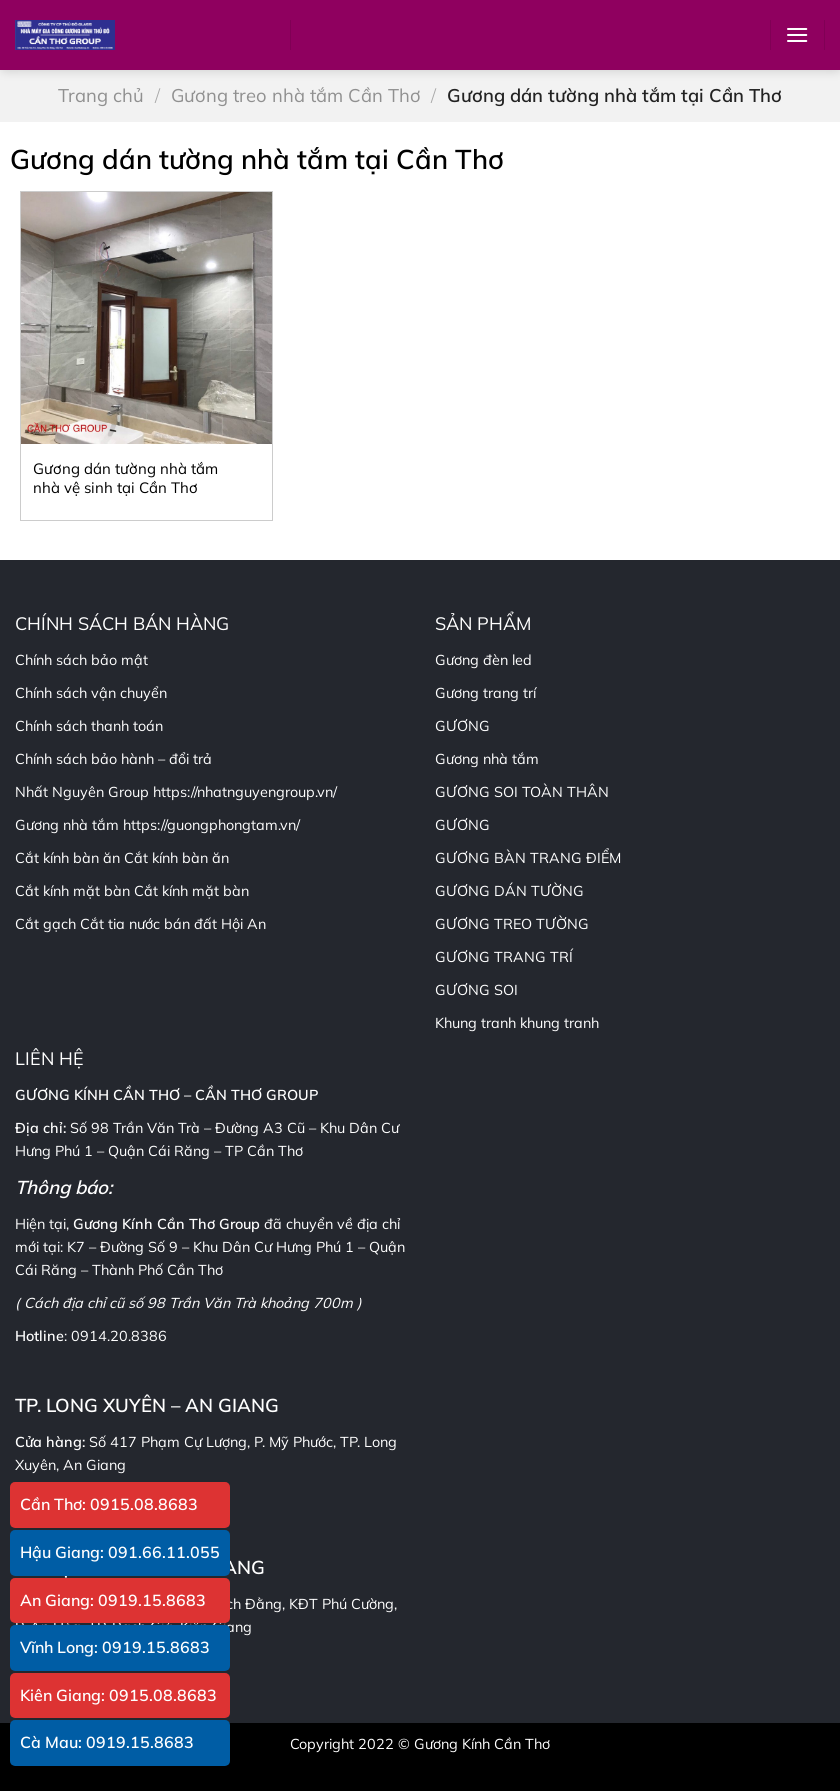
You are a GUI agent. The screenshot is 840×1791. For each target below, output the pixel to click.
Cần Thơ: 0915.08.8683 (109, 1504)
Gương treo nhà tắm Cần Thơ (296, 95)
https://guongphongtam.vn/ (211, 825)
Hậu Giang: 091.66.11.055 (120, 1552)
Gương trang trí (485, 693)
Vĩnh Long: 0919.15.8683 (115, 1647)
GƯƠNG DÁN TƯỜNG (509, 891)
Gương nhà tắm (487, 759)
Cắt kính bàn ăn (176, 858)
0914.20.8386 (119, 1336)
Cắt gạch (45, 924)
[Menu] (797, 34)
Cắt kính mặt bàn (191, 891)
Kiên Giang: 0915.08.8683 (118, 1695)
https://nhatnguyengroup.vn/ (245, 792)
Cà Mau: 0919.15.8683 (107, 1742)
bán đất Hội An (215, 924)
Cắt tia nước (120, 924)
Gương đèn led (483, 660)
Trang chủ (101, 95)
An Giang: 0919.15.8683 (113, 1600)
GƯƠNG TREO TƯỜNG (512, 924)
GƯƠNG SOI (476, 990)
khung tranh (559, 1023)
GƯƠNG (462, 825)
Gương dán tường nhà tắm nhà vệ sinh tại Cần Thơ (125, 478)
